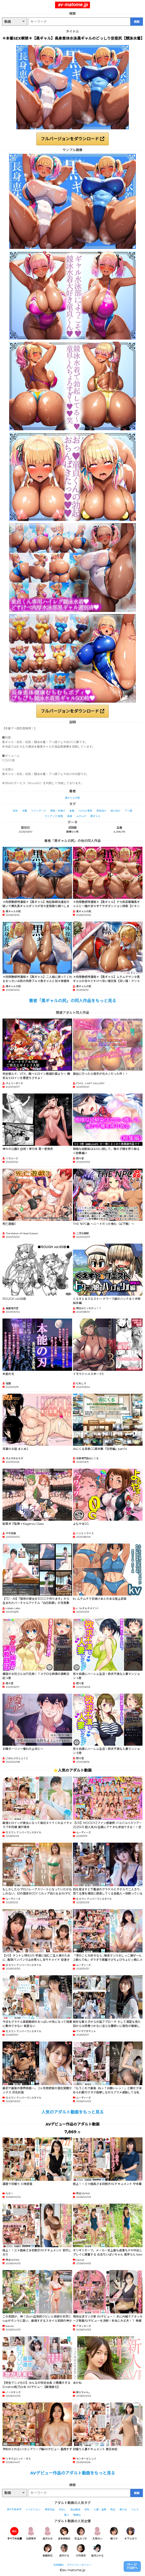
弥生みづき (81, 2533)
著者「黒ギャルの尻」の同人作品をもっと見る (72, 1001)
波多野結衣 (64, 2533)
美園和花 (48, 2550)
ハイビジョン (33, 2509)
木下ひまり (130, 2533)
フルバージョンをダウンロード (72, 138)
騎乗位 (77, 2514)
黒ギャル (95, 816)
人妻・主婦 (100, 2509)
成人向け (115, 810)
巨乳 (15, 810)
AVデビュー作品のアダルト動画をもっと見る (72, 2473)
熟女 (112, 2509)
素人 (66, 2514)
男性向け (101, 810)
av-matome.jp (73, 4)
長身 (69, 816)
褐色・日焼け (57, 810)
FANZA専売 (85, 810)
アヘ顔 (128, 810)
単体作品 (50, 2509)
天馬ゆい (97, 2533)
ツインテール (38, 810)
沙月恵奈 (81, 2550)
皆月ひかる (97, 2550)
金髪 (71, 810)
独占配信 (75, 2509)
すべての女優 (14, 2533)
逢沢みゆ (48, 2533)
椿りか (114, 2533)
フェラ (135, 2509)
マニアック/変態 (54, 816)
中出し (62, 2509)
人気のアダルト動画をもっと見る (72, 2112)
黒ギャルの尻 (72, 797)
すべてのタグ (14, 2509)
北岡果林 (31, 2533)
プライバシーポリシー (79, 2564)
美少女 (123, 2509)
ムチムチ (81, 816)
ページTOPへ (132, 2566)
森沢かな (64, 2550)
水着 (24, 810)
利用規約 (59, 2564)
